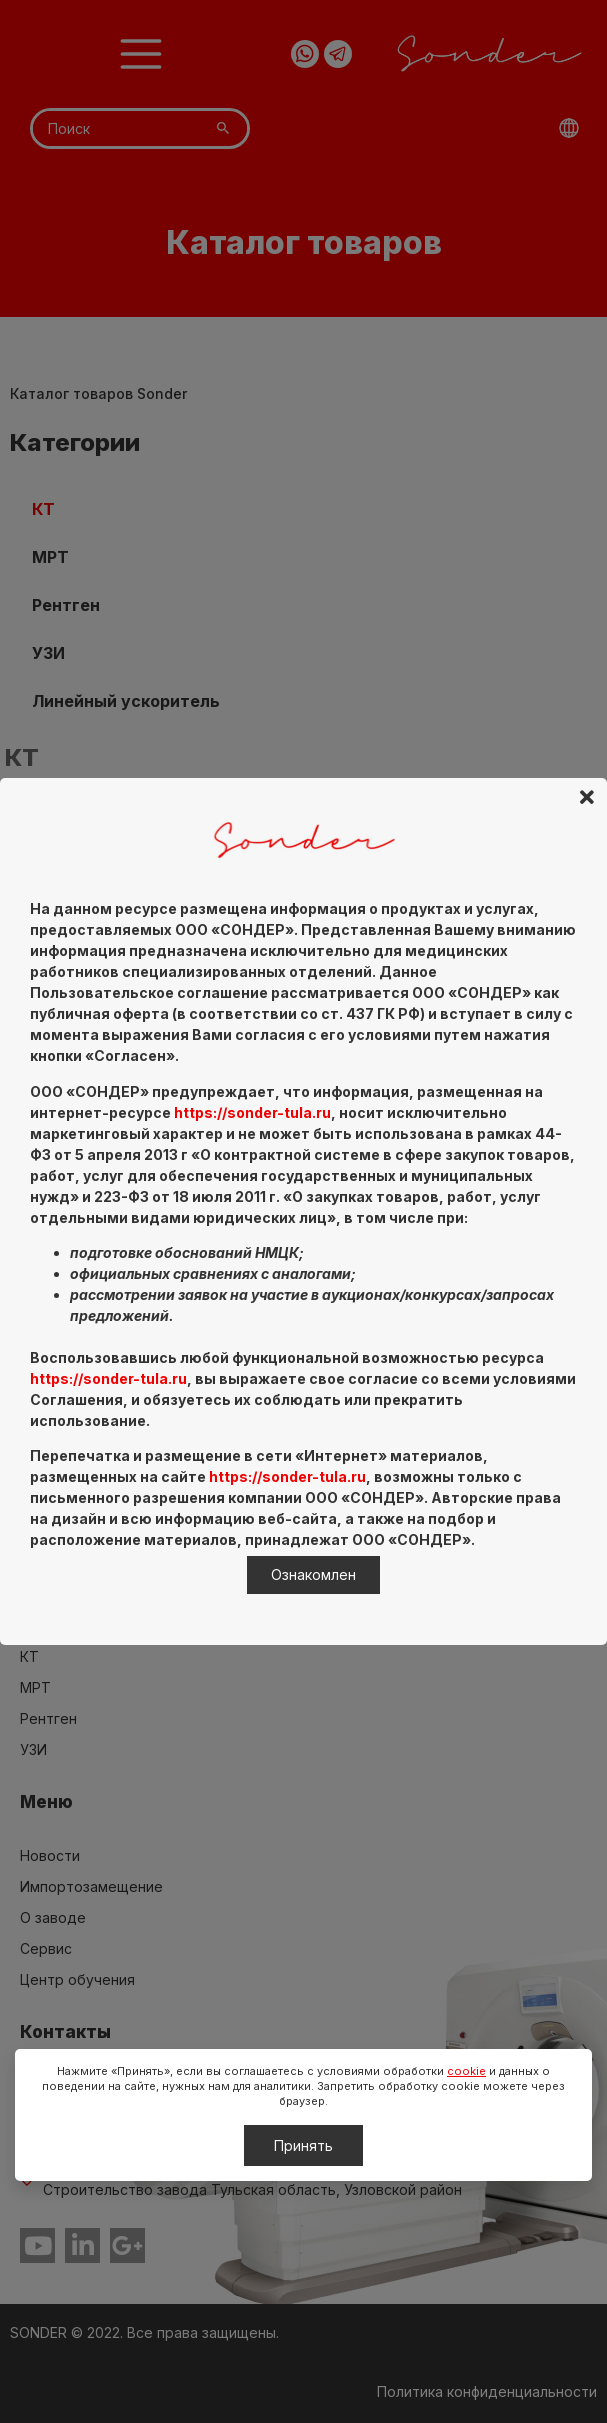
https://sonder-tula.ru (252, 1112)
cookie (466, 2071)
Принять (303, 2145)
